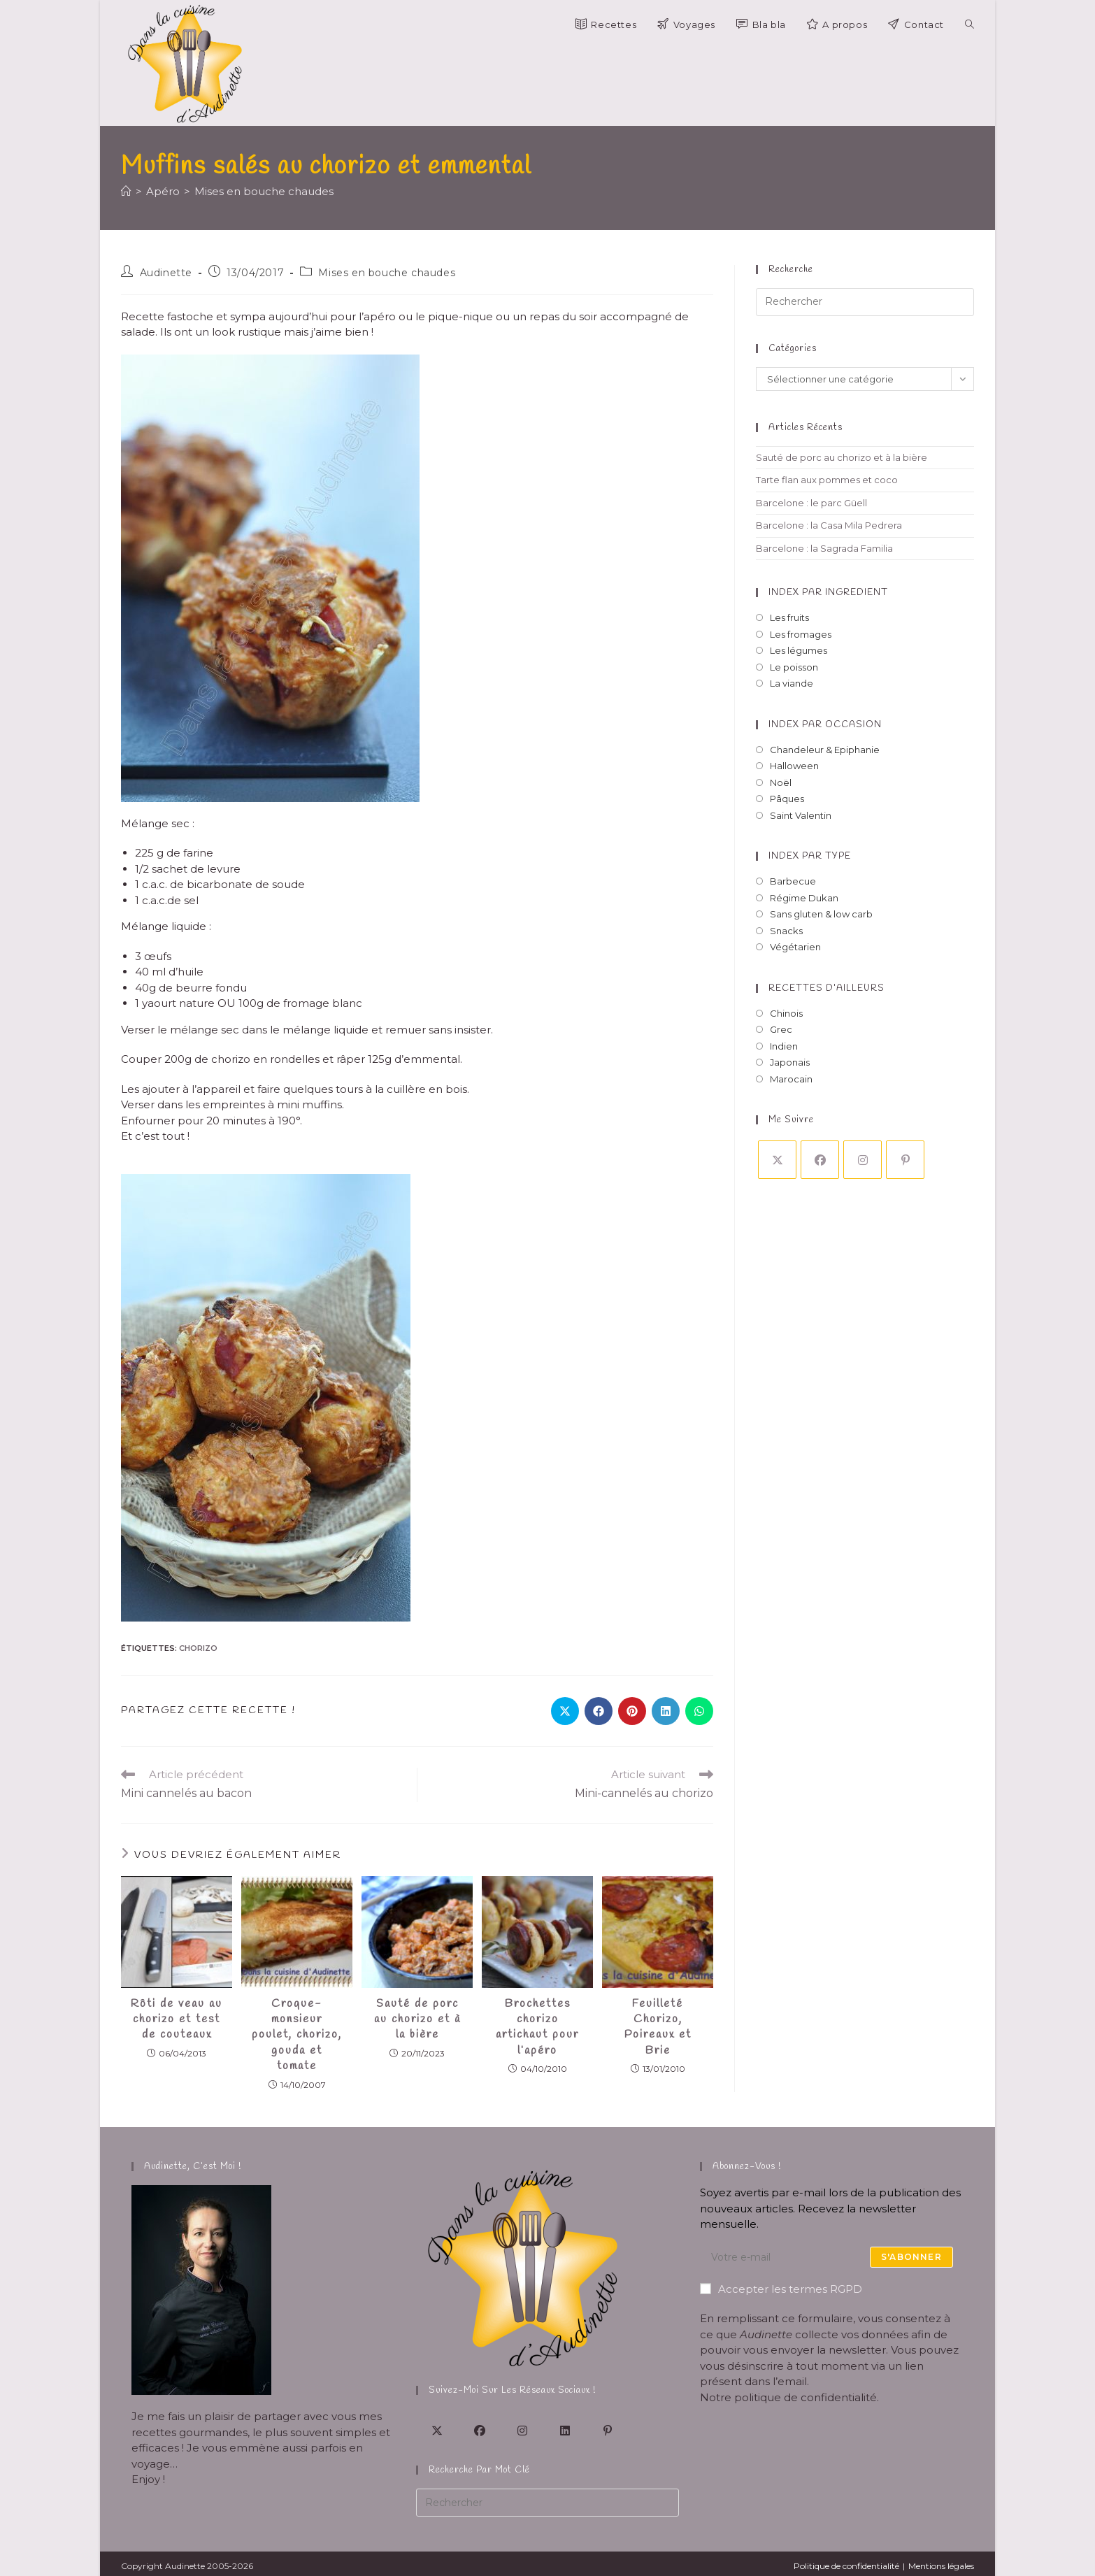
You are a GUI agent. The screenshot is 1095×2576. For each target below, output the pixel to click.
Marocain (791, 1079)
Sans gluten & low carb (821, 914)
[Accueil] (126, 191)
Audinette (166, 272)
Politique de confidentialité (846, 2566)
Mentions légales (941, 2566)
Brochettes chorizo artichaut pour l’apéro (537, 2027)
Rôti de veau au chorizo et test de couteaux (176, 2019)
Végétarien (795, 946)
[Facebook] (820, 1159)
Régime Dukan (804, 897)
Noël (781, 782)
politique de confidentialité (805, 2397)
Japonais (790, 1062)
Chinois (786, 1013)
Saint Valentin (800, 815)
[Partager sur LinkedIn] (666, 1711)
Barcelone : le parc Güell (811, 502)
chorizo (198, 1648)
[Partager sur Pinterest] (632, 1711)
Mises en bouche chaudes (264, 191)
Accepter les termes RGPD (781, 2289)
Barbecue (793, 881)
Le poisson (794, 667)
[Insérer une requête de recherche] (865, 302)
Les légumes (798, 650)
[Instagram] (862, 1159)
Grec (781, 1029)
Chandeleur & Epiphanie (825, 749)
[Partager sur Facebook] (599, 1711)
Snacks (786, 930)
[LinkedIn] (565, 2430)
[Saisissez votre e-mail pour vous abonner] (832, 2257)
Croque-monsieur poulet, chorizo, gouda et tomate (297, 2035)
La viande (791, 683)
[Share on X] (565, 1711)
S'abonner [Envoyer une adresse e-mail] (911, 2257)
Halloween (794, 765)
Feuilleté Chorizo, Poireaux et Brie (658, 2027)
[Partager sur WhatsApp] (699, 1711)
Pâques (787, 798)
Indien (784, 1046)
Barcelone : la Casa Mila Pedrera (829, 525)
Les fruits (789, 617)
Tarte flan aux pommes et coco (827, 479)
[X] (777, 1159)
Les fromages (800, 634)
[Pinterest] (905, 1159)
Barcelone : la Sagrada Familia (824, 548)
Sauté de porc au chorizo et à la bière (417, 2019)
